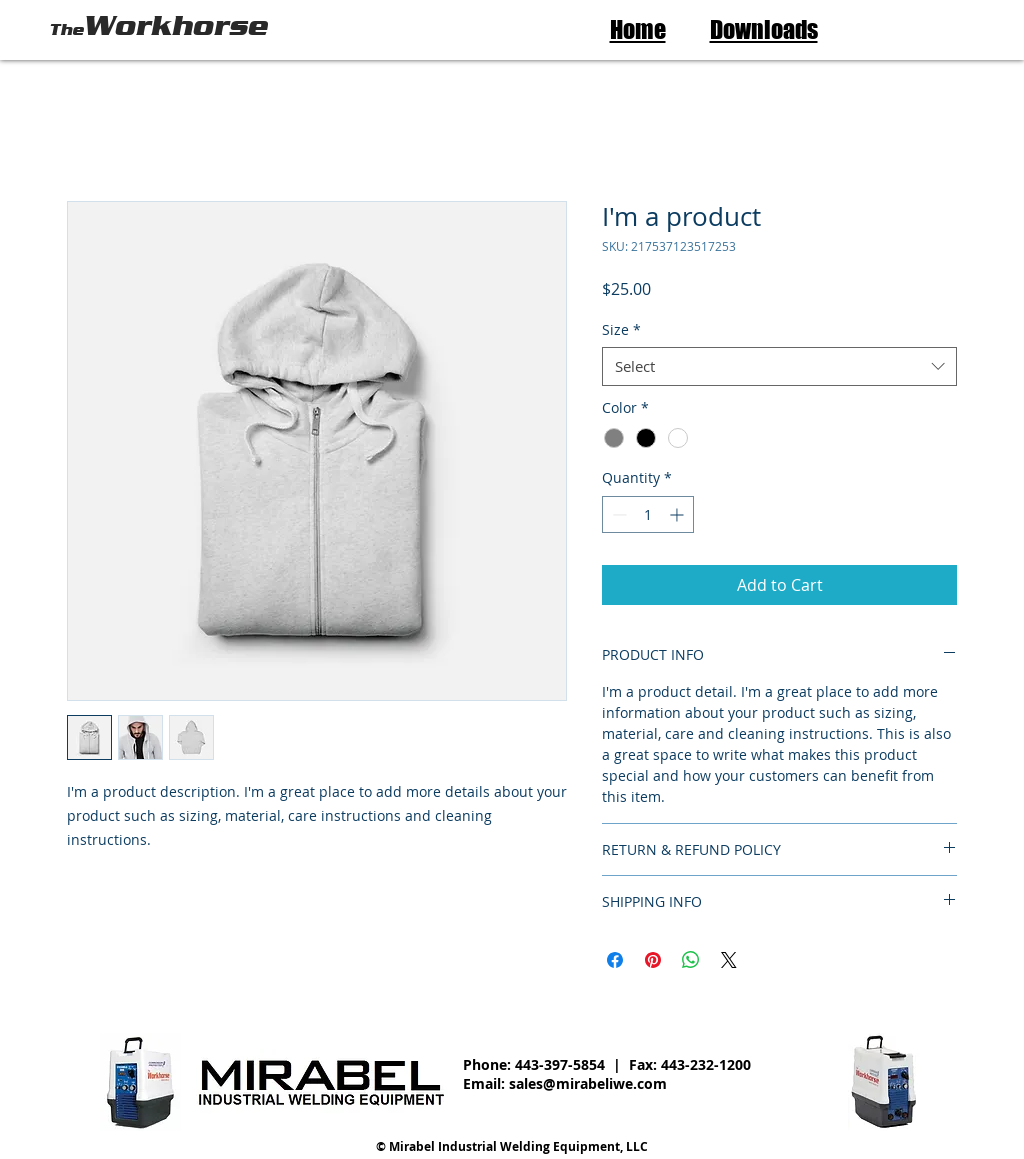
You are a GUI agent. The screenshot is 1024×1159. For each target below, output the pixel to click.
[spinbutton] (648, 514)
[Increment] (678, 514)
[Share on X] (729, 960)
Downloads (764, 29)
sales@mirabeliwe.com (588, 1083)
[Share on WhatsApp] (691, 960)
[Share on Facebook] (615, 960)
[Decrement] (617, 514)
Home (638, 29)
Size (621, 329)
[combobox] (779, 366)
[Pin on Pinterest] (653, 960)
